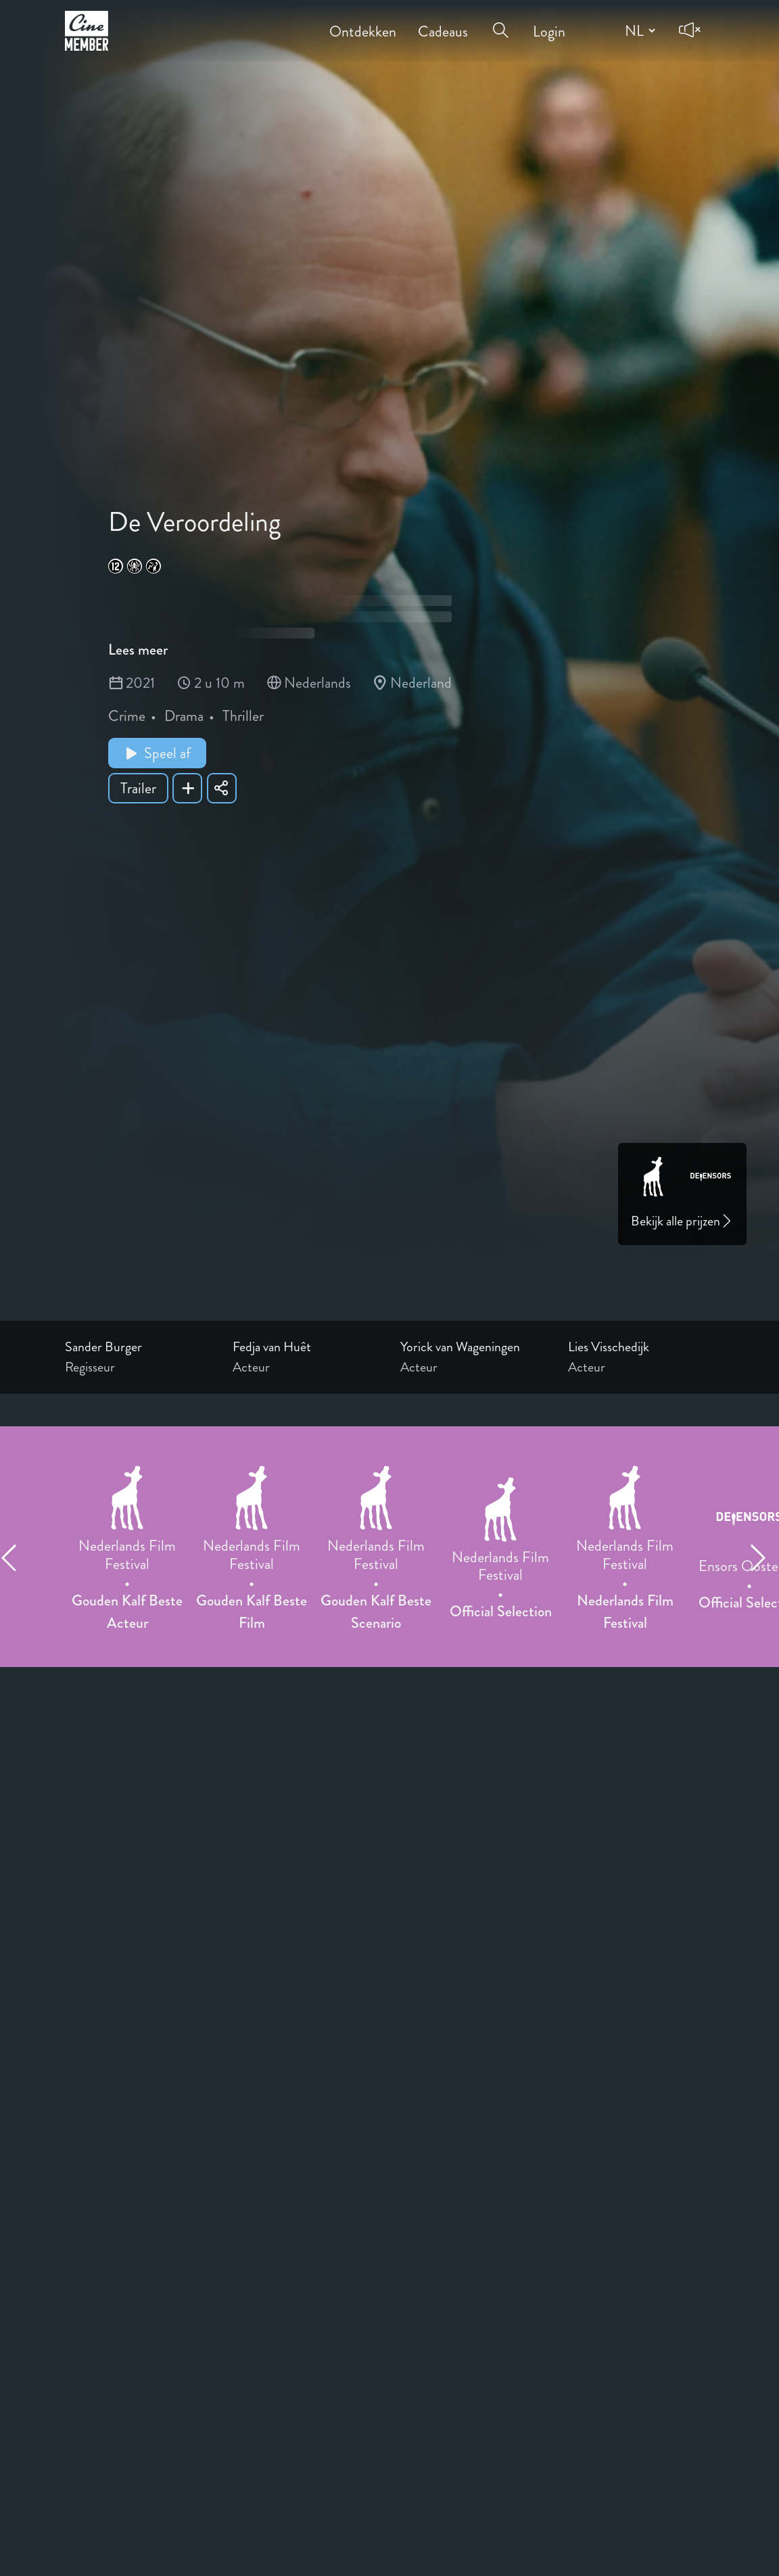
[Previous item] (15, 1557)
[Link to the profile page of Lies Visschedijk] (641, 1347)
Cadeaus (443, 22)
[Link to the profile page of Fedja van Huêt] (306, 1347)
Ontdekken (362, 22)
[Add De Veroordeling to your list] (187, 788)
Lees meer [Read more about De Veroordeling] (138, 649)
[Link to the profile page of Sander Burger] (138, 1347)
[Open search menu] (500, 22)
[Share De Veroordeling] (222, 788)
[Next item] (764, 1557)
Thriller (243, 715)
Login (549, 22)
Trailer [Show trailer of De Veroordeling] (138, 788)
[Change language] (638, 30)
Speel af (157, 753)
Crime (126, 715)
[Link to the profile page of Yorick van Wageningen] (473, 1347)
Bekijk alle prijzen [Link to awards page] (682, 1221)
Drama (184, 715)
